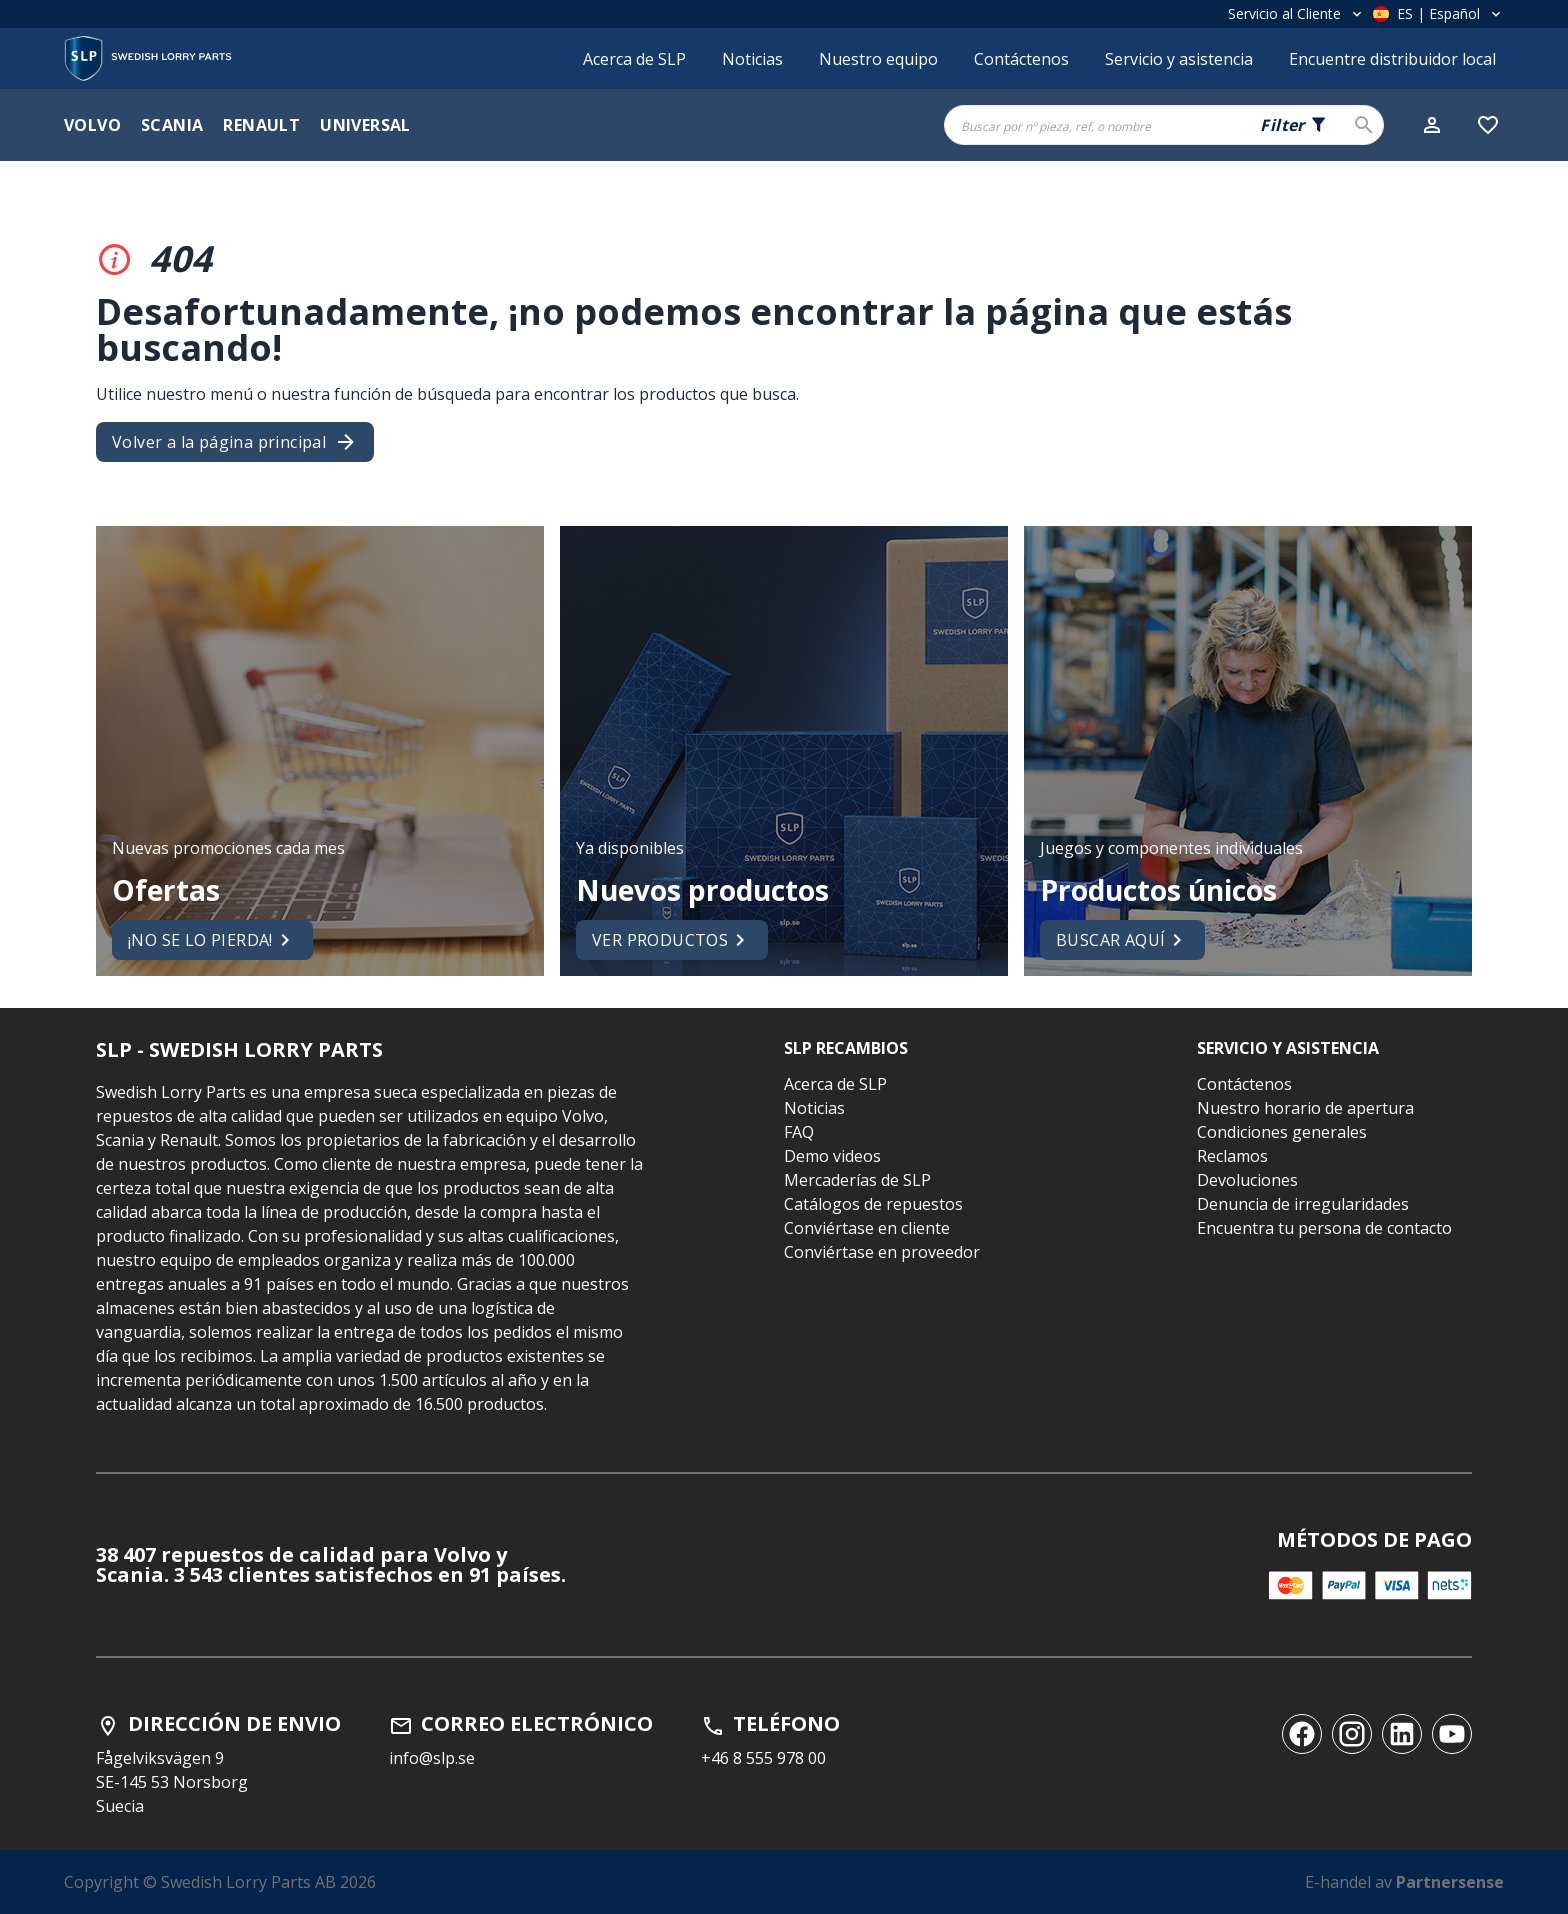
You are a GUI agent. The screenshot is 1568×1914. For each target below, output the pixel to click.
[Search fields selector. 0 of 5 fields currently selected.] (1294, 125)
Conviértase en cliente (867, 1228)
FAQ (799, 1132)
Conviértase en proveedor (882, 1252)
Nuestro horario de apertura (1305, 1108)
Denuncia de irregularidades (1303, 1204)
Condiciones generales (1282, 1132)
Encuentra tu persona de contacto (1324, 1228)
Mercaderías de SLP (857, 1180)
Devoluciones (1247, 1180)
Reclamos (1232, 1156)
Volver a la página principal (235, 442)
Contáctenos (1021, 59)
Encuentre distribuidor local (1392, 59)
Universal (365, 125)
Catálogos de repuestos (873, 1204)
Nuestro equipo (878, 59)
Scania (172, 125)
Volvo (92, 125)
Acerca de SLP (634, 59)
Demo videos (832, 1156)
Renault (261, 125)
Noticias (752, 59)
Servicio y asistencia (1179, 59)
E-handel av (1404, 1882)
